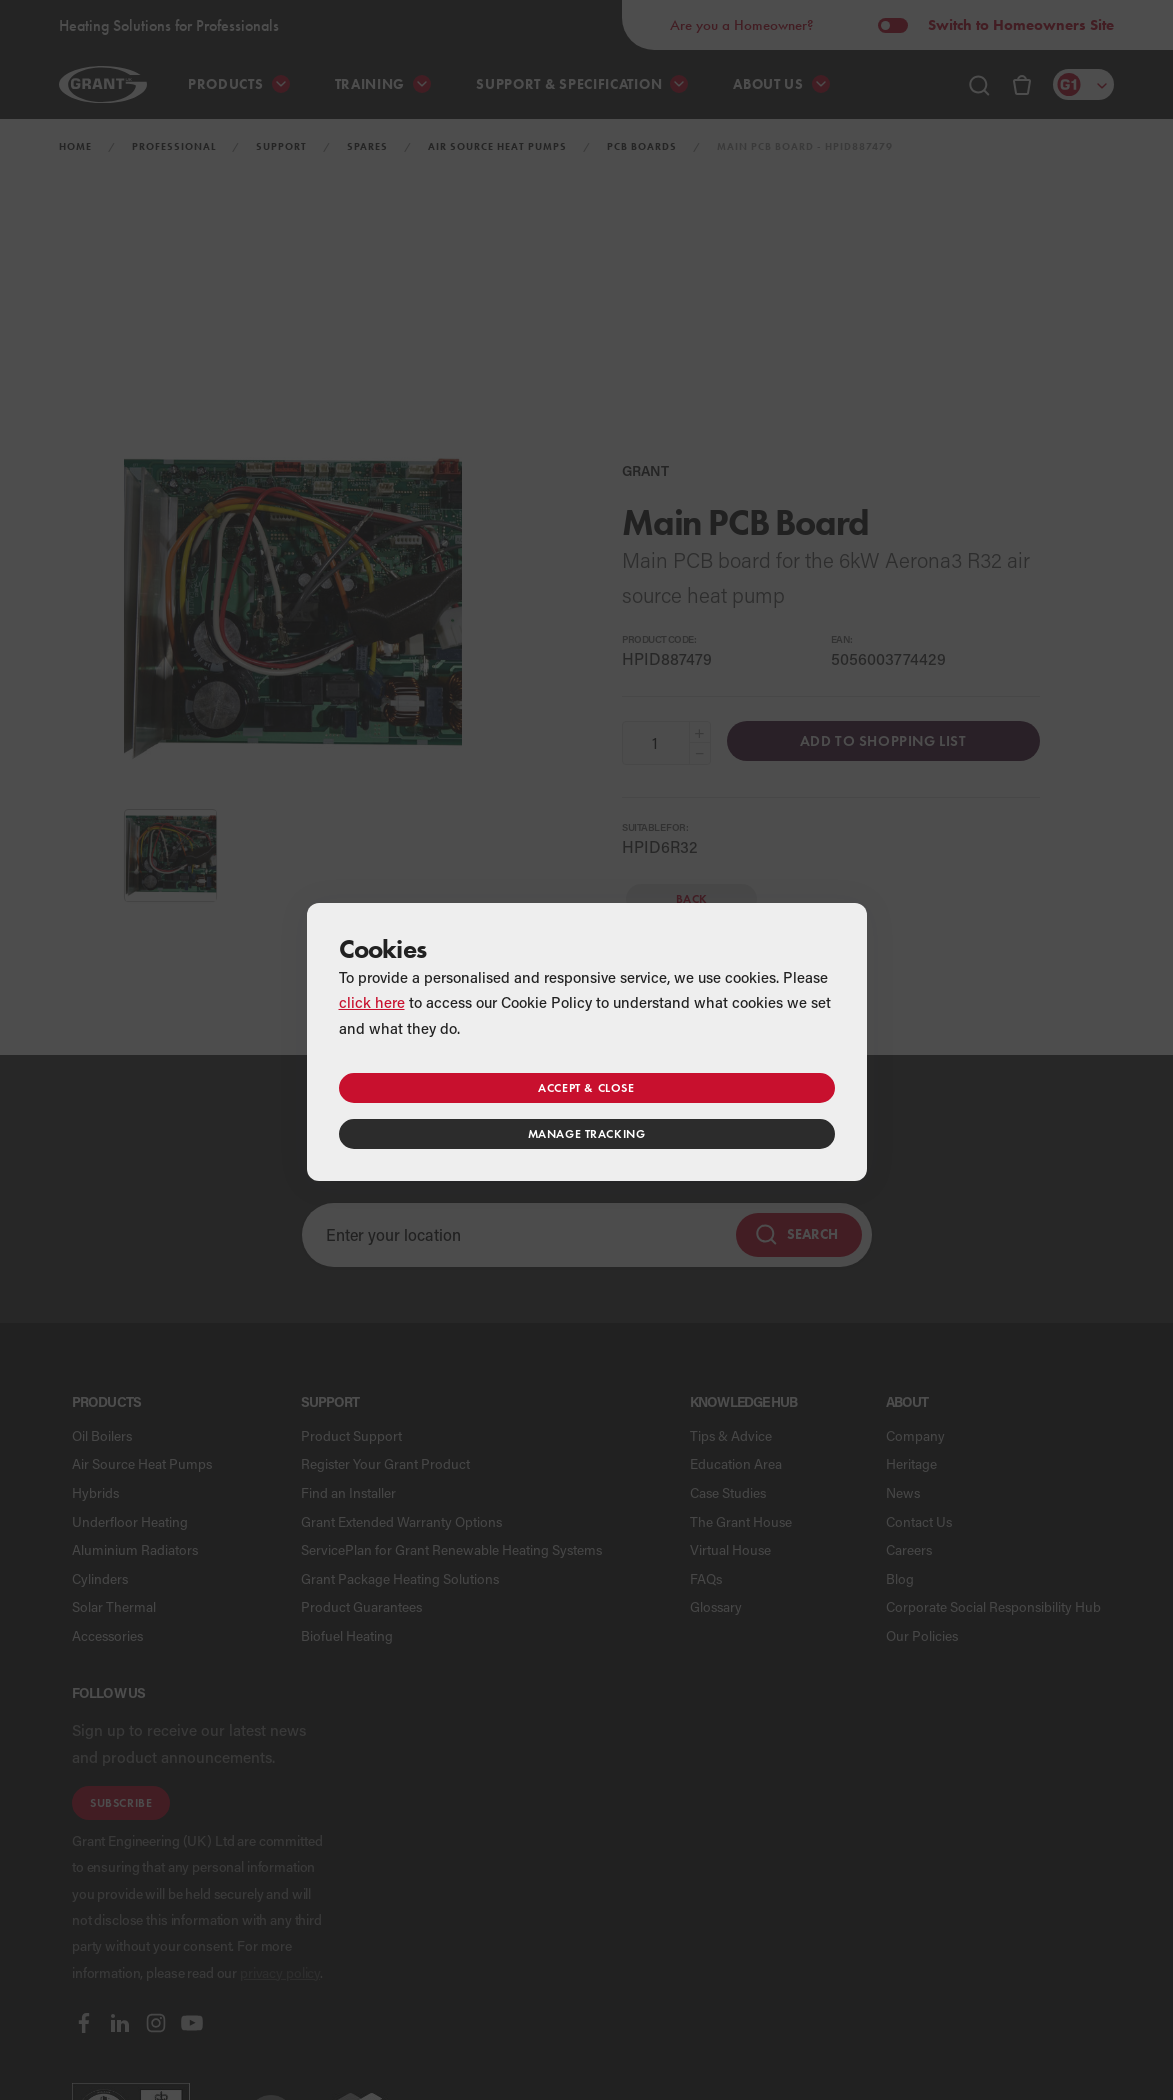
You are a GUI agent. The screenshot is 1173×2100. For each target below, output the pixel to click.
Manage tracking (587, 1133)
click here (372, 1002)
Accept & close (586, 1087)
